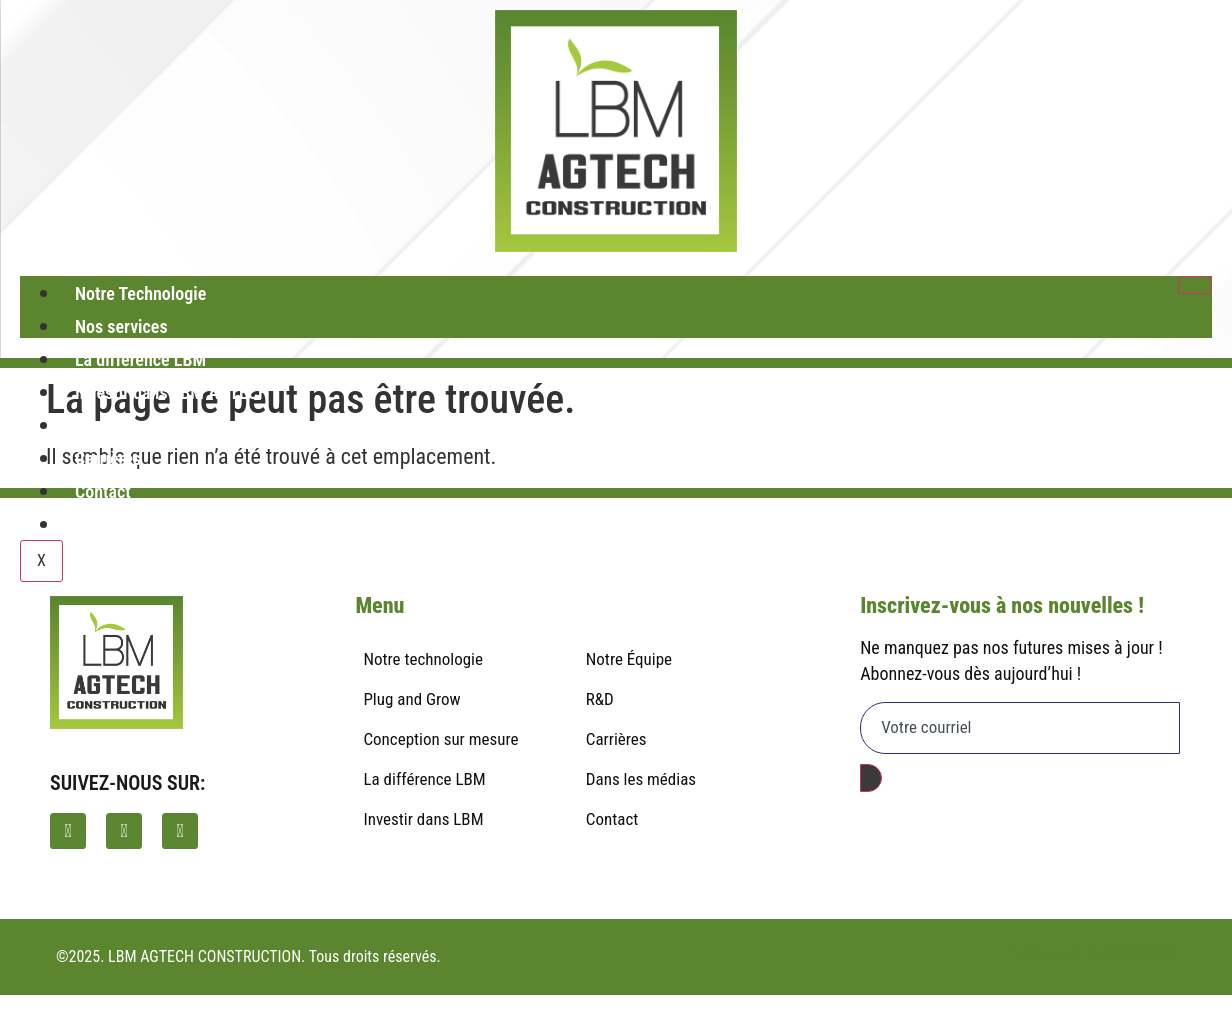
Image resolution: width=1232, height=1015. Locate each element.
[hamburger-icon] (1195, 285)
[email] (1020, 728)
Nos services (121, 326)
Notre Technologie (140, 293)
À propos (107, 425)
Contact (103, 491)
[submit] (871, 778)
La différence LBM (140, 359)
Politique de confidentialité (1092, 952)
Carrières (108, 458)
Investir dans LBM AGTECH (172, 392)
